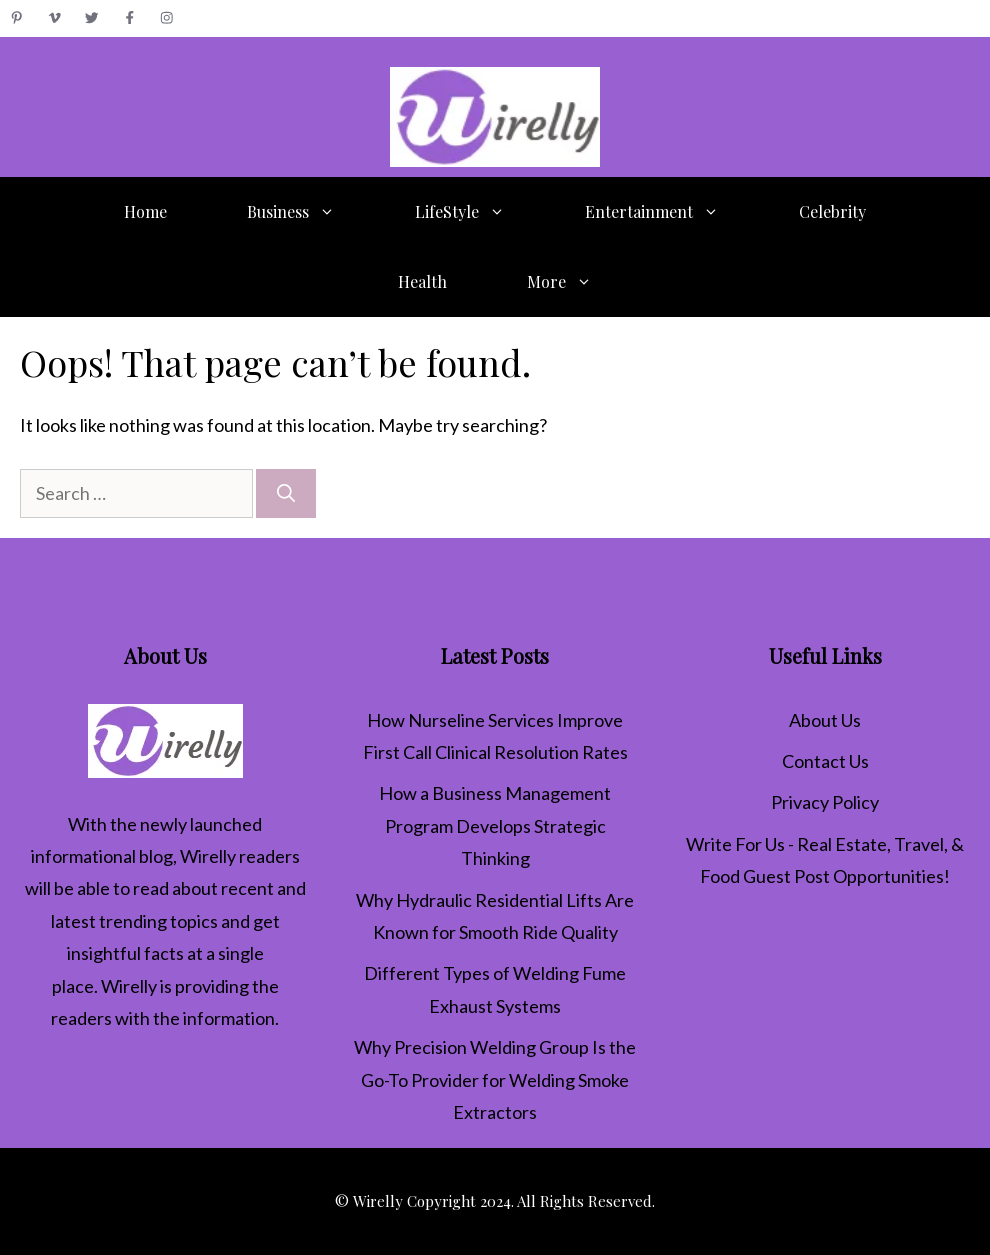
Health (422, 281)
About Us (825, 720)
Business (311, 212)
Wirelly (208, 856)
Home (145, 211)
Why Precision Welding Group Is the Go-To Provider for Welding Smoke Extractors (495, 1079)
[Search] (286, 493)
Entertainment (672, 212)
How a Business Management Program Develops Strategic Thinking (495, 825)
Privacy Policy (825, 802)
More (579, 282)
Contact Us (825, 761)
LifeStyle (480, 212)
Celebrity (832, 211)
